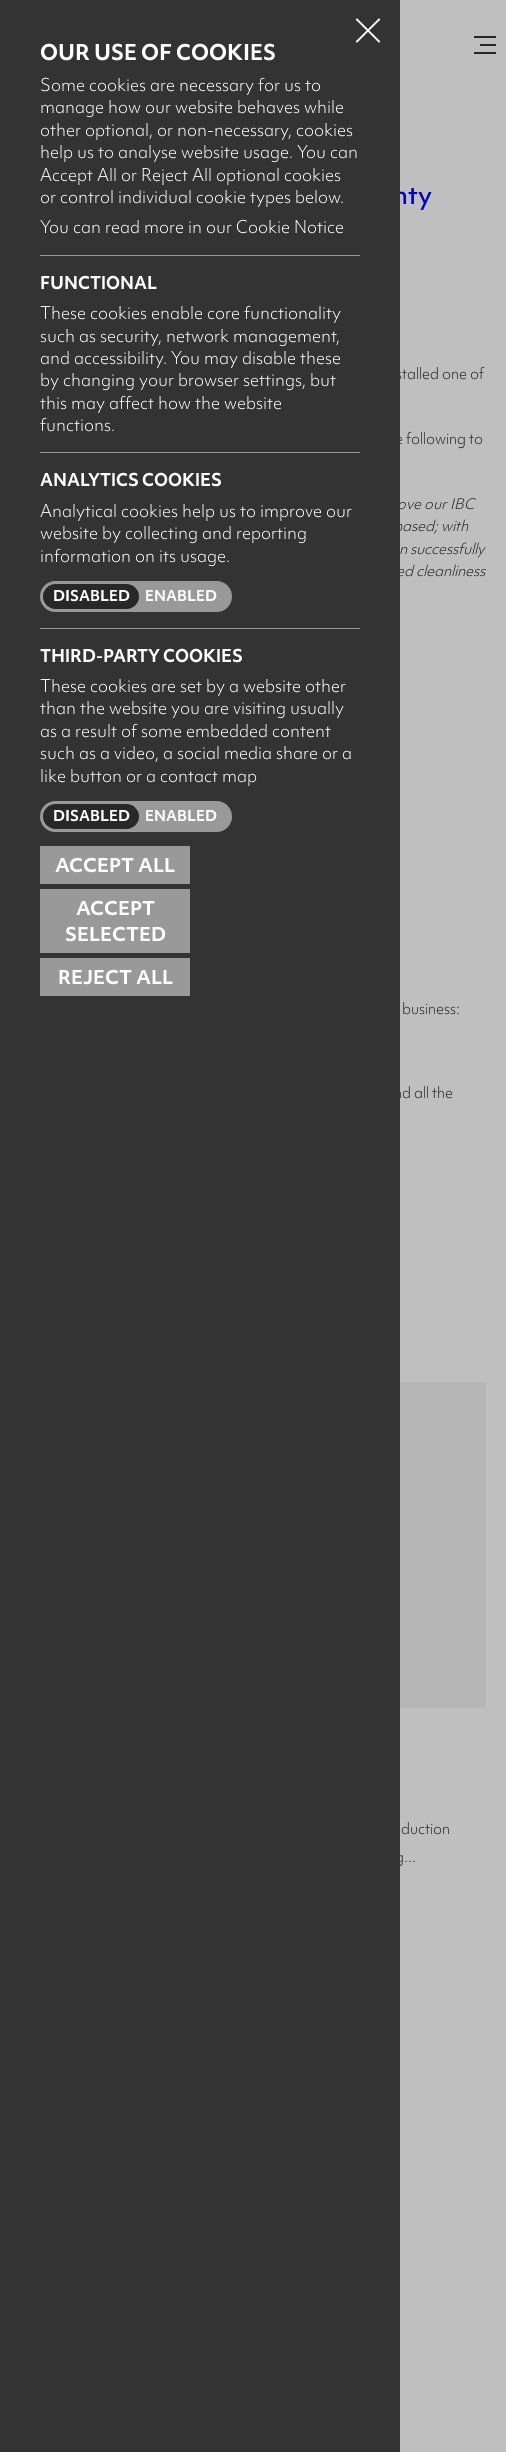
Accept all (115, 865)
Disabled (91, 596)
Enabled (181, 596)
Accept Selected (115, 921)
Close (368, 24)
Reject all (115, 977)
